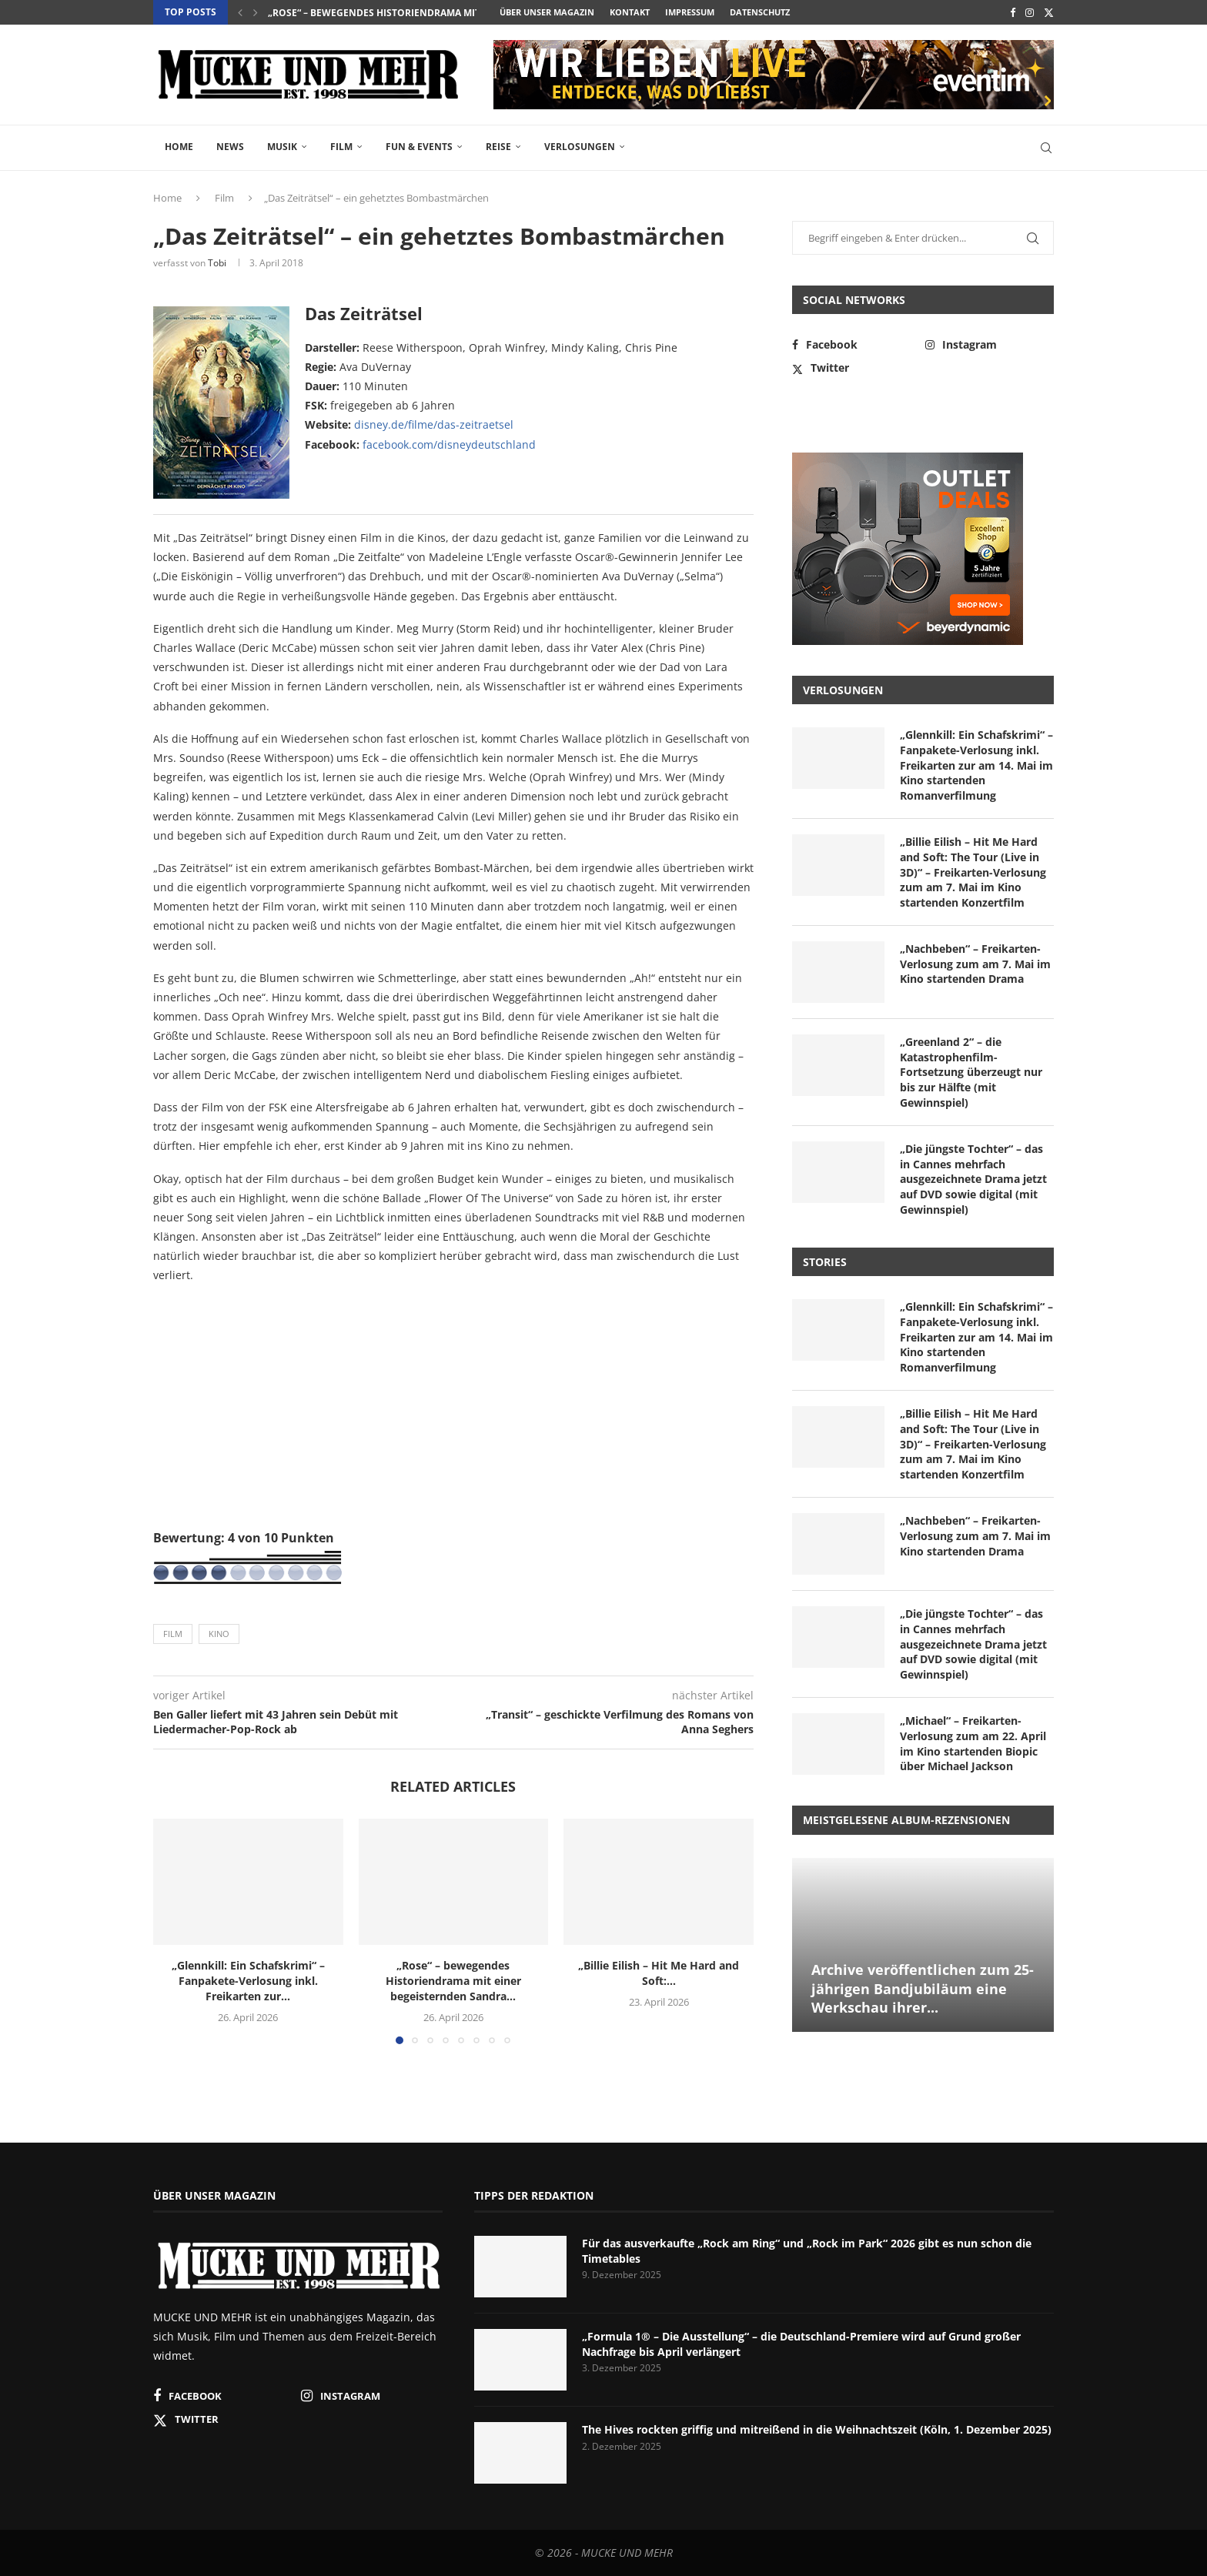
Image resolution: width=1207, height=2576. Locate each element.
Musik (282, 146)
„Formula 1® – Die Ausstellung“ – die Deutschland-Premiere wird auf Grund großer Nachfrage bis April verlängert (801, 2344)
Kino (219, 1633)
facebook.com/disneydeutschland (449, 444)
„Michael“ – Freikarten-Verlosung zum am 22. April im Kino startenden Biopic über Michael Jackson (973, 1743)
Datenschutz (760, 12)
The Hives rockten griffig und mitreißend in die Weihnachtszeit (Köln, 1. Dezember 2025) (817, 2429)
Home (179, 146)
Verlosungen (579, 146)
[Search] (1046, 147)
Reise (498, 146)
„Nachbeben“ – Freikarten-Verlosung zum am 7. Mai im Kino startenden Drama (975, 963)
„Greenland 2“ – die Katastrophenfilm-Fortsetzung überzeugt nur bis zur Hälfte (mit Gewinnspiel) (971, 1071)
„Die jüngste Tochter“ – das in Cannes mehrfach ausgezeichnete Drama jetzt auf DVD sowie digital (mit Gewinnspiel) (973, 1178)
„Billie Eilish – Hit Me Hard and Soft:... (658, 1973)
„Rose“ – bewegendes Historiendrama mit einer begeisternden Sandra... (452, 12)
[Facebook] (1012, 12)
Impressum (689, 12)
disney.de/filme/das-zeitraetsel (433, 424)
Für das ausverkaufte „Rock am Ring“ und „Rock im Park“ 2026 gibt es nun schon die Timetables (806, 2251)
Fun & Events (419, 146)
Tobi (217, 262)
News (230, 146)
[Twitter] (1049, 12)
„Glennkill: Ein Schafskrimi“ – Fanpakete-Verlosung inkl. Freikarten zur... (248, 1980)
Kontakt (630, 12)
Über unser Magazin (547, 12)
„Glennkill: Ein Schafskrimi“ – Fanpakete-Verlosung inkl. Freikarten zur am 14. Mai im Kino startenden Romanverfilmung (976, 764)
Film (341, 146)
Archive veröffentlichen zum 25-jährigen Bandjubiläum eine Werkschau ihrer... (922, 1988)
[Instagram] (1029, 12)
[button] (240, 12)
